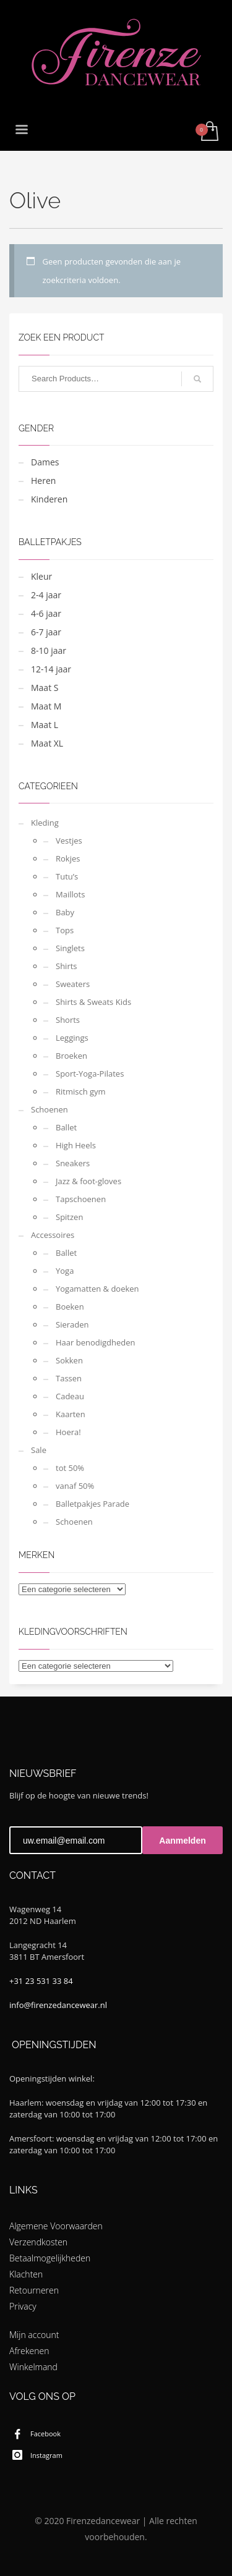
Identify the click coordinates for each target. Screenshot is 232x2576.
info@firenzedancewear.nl (58, 2004)
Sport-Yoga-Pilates (90, 1073)
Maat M (46, 706)
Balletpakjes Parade (92, 1503)
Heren (43, 480)
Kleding (45, 822)
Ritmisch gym (81, 1091)
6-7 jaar (46, 632)
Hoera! (68, 1432)
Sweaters (73, 983)
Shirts (66, 966)
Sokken (69, 1360)
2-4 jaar (46, 595)
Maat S (44, 687)
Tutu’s (67, 876)
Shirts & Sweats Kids (93, 1001)
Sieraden (72, 1324)
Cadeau (70, 1396)
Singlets (70, 948)
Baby (65, 912)
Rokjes (68, 858)
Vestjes (69, 840)
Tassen (69, 1378)
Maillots (70, 894)
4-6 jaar (46, 613)
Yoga (65, 1270)
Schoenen (49, 1109)
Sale (38, 1449)
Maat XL (47, 743)
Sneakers (73, 1163)
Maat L (44, 725)
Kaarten (70, 1414)
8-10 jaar (48, 650)
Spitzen (69, 1216)
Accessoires (52, 1234)
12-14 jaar (51, 669)
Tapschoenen (81, 1199)
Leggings (72, 1037)
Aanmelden (182, 1840)
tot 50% (70, 1467)
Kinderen (49, 499)
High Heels (76, 1145)
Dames (45, 462)
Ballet (66, 1127)
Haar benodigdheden (95, 1342)
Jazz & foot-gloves (88, 1181)
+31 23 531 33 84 (41, 1980)
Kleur (41, 576)
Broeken (71, 1055)
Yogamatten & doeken (97, 1288)
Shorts (68, 1019)
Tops (65, 930)
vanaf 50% (75, 1485)
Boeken (70, 1306)
